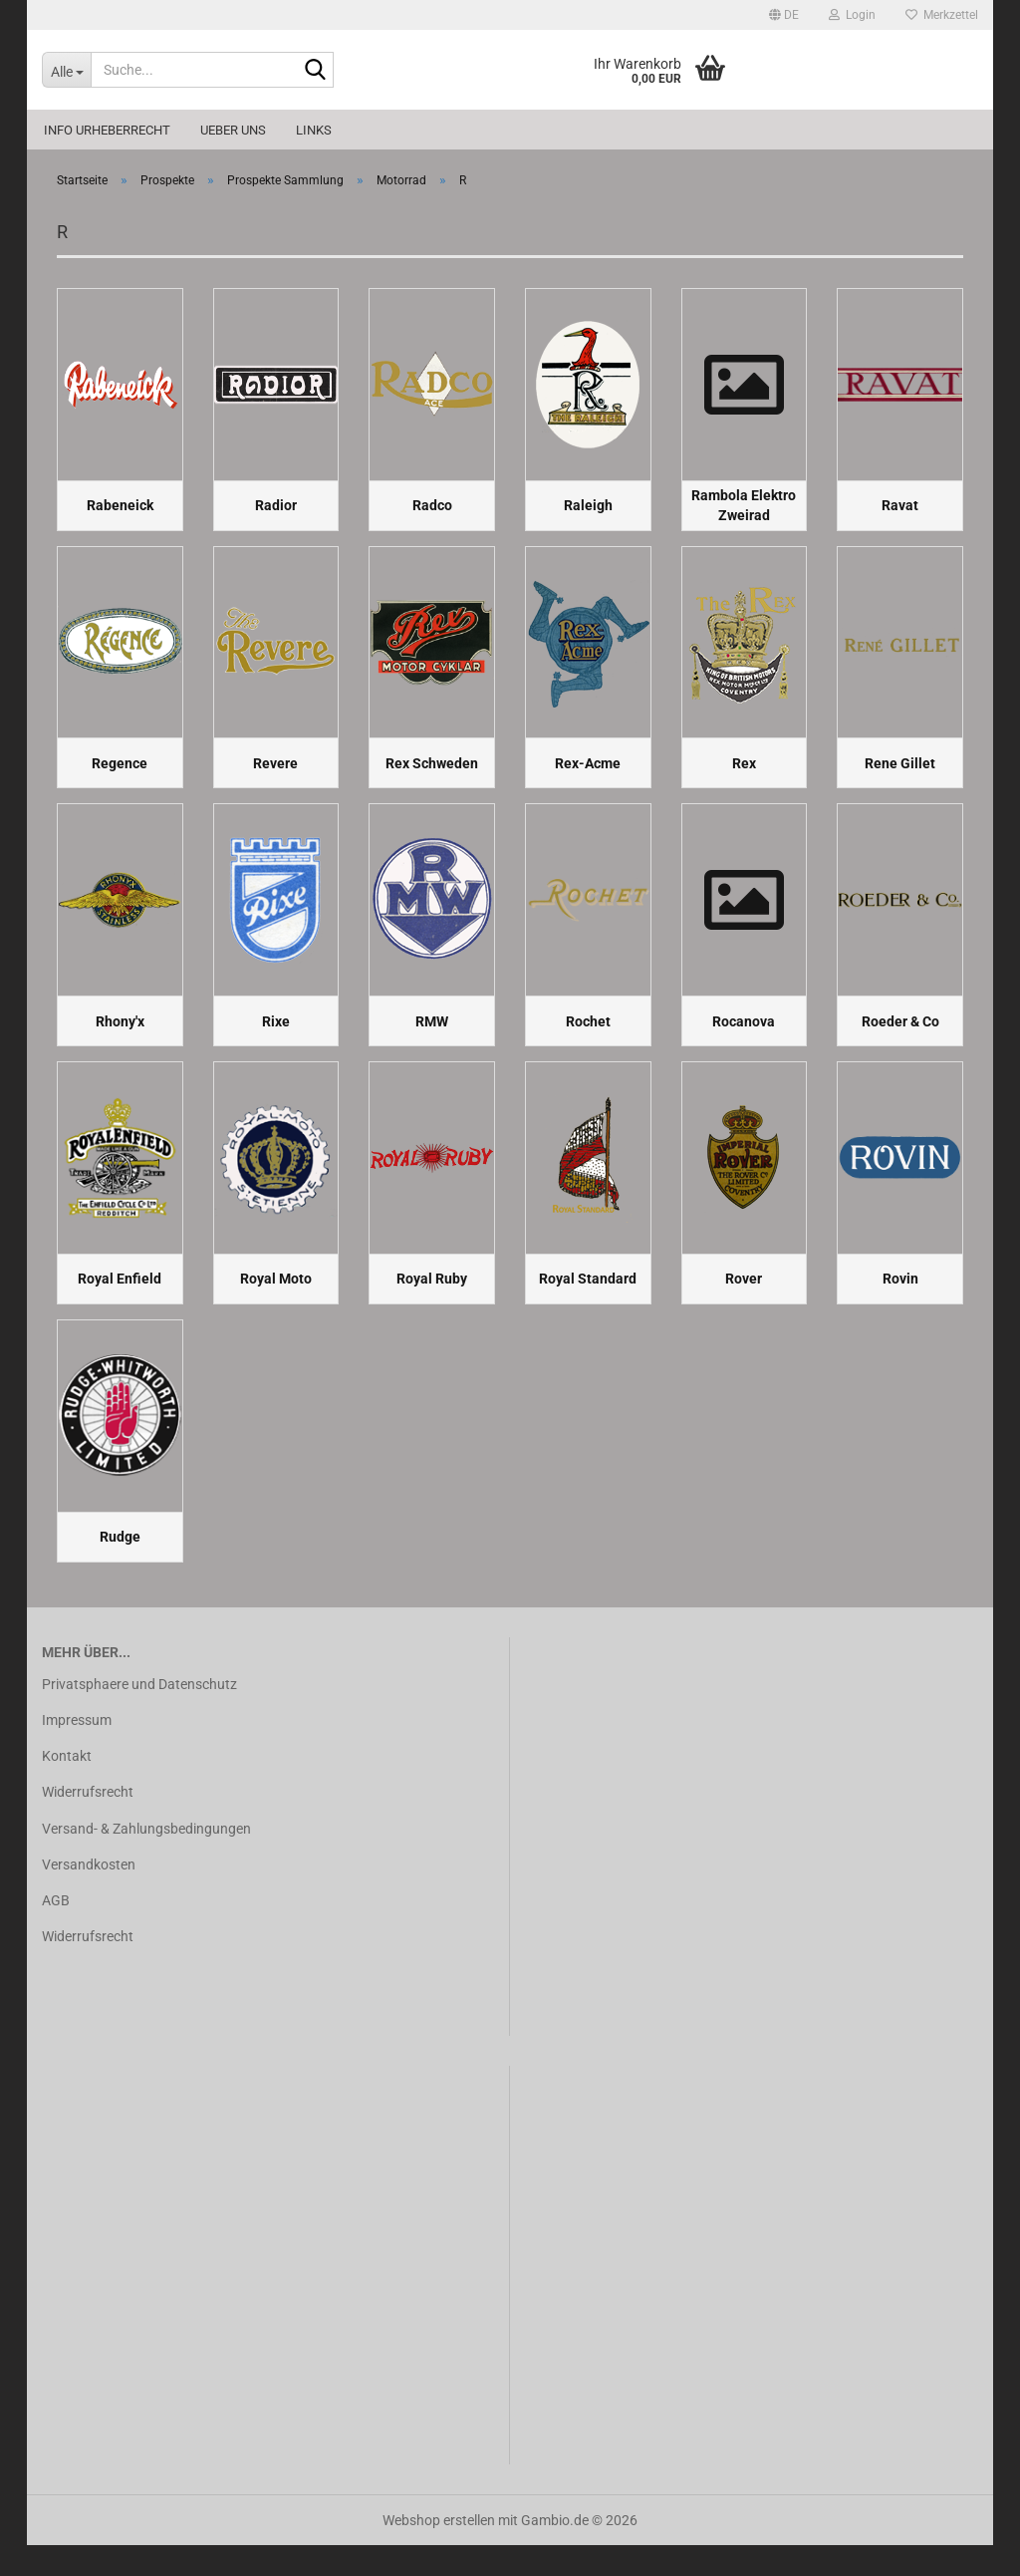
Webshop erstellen (438, 2551)
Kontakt (67, 1788)
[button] (784, 15)
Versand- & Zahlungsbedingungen (146, 1859)
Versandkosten (88, 1895)
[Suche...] (66, 70)
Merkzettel (941, 15)
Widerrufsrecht (87, 1824)
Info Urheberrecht (107, 130)
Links (314, 130)
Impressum (77, 1752)
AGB (56, 1931)
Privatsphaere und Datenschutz (139, 1715)
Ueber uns (233, 130)
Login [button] (852, 15)
